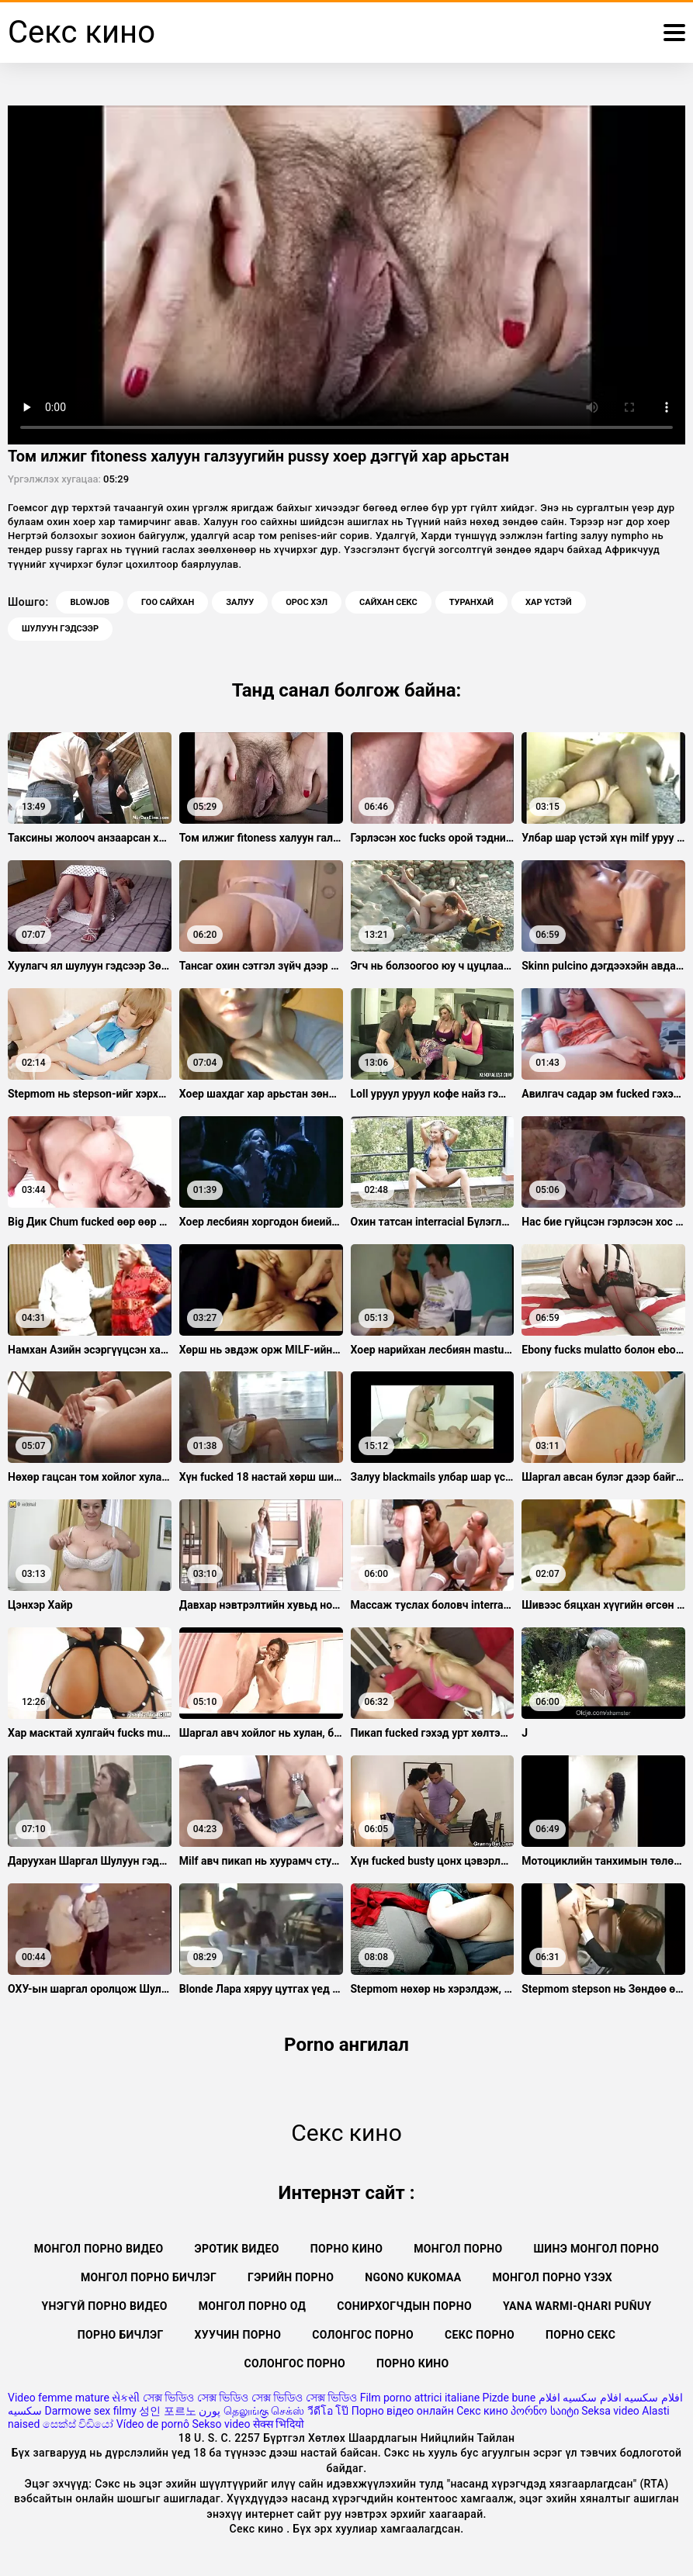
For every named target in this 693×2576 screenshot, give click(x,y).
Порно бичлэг (121, 2335)
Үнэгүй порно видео (104, 2306)
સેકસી (126, 2397)
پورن (209, 2411)
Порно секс (580, 2335)
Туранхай (471, 602)
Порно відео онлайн (403, 2411)
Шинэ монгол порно (597, 2248)
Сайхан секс (388, 602)
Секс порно (480, 2335)
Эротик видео (236, 2248)
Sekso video (221, 2424)
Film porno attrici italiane (420, 2397)
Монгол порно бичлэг (149, 2277)
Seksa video (610, 2411)
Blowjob (89, 602)
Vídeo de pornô (152, 2424)
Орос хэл (306, 602)
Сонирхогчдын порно (404, 2306)
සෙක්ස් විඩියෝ (78, 2424)
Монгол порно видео (99, 2248)
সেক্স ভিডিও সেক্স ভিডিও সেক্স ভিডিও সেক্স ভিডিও (250, 2397)
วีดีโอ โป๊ (327, 2411)
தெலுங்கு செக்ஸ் (263, 2411)
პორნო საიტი (544, 2411)
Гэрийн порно (291, 2277)
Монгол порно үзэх (553, 2277)
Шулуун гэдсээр (60, 629)
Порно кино (346, 2248)
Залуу (240, 602)
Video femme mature (58, 2397)
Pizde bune (509, 2397)
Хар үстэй (548, 602)
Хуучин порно (238, 2335)
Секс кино (482, 2411)
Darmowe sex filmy (90, 2411)
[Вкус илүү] (674, 32)
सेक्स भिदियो (278, 2424)
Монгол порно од (253, 2306)
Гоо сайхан (167, 602)
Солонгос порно (363, 2335)
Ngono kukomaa (413, 2277)
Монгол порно (458, 2248)
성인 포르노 (167, 2411)
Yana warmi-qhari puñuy (577, 2306)
